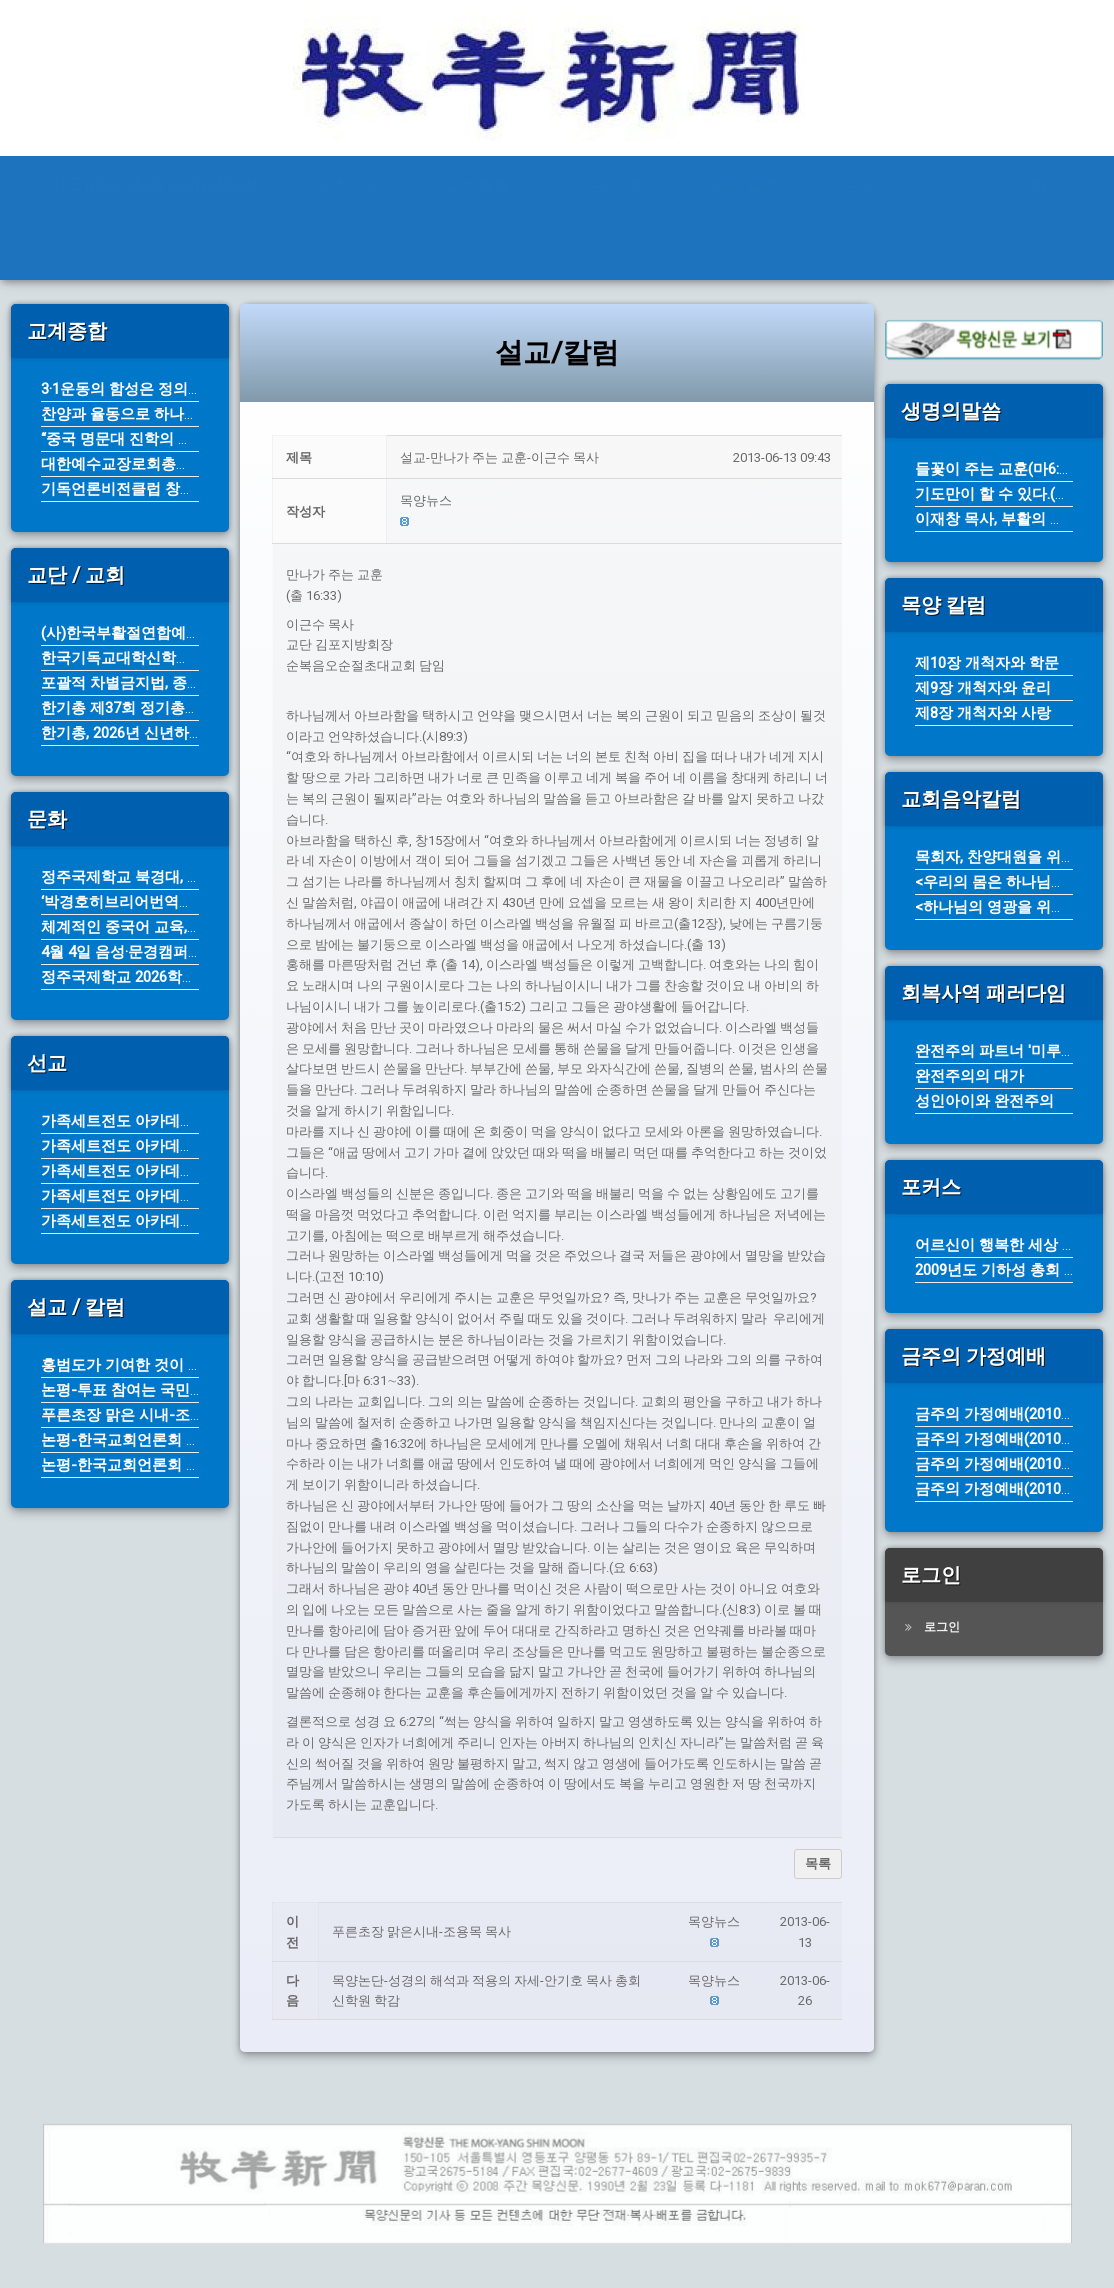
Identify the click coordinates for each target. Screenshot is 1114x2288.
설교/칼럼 (742, 185)
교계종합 (478, 185)
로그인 (942, 1627)
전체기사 (351, 185)
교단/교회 (608, 185)
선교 (952, 185)
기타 (545, 247)
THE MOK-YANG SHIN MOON (153, 185)
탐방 (1047, 185)
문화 (857, 185)
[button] (615, 501)
